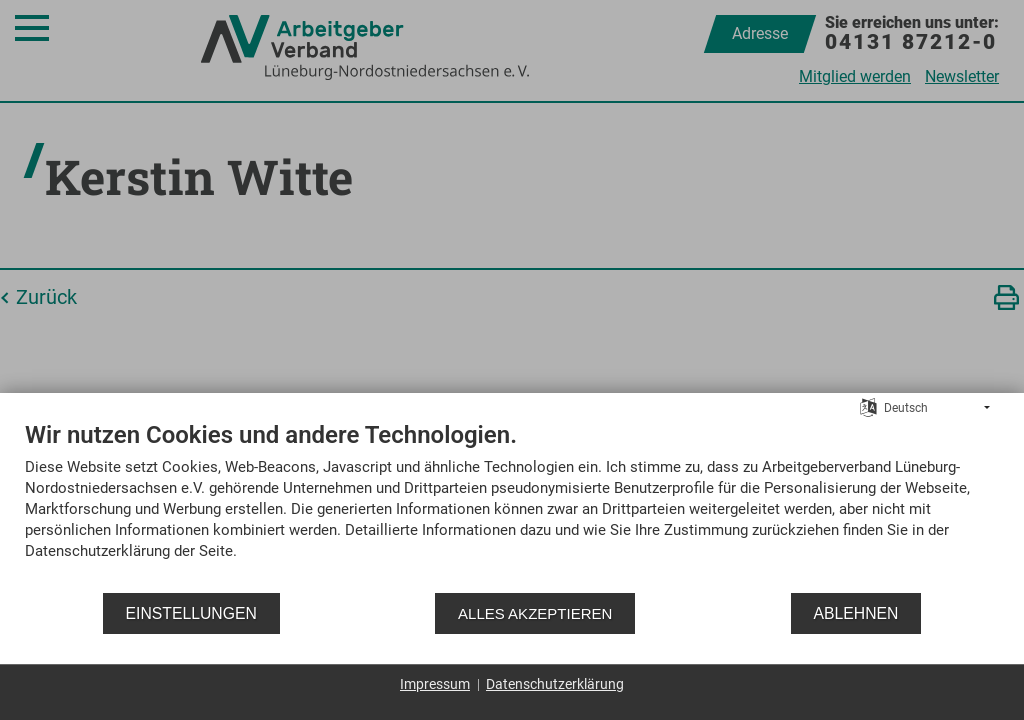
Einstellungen (191, 613)
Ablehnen (856, 613)
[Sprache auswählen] (868, 407)
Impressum (435, 684)
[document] (512, 505)
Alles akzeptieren (535, 613)
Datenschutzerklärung (555, 684)
